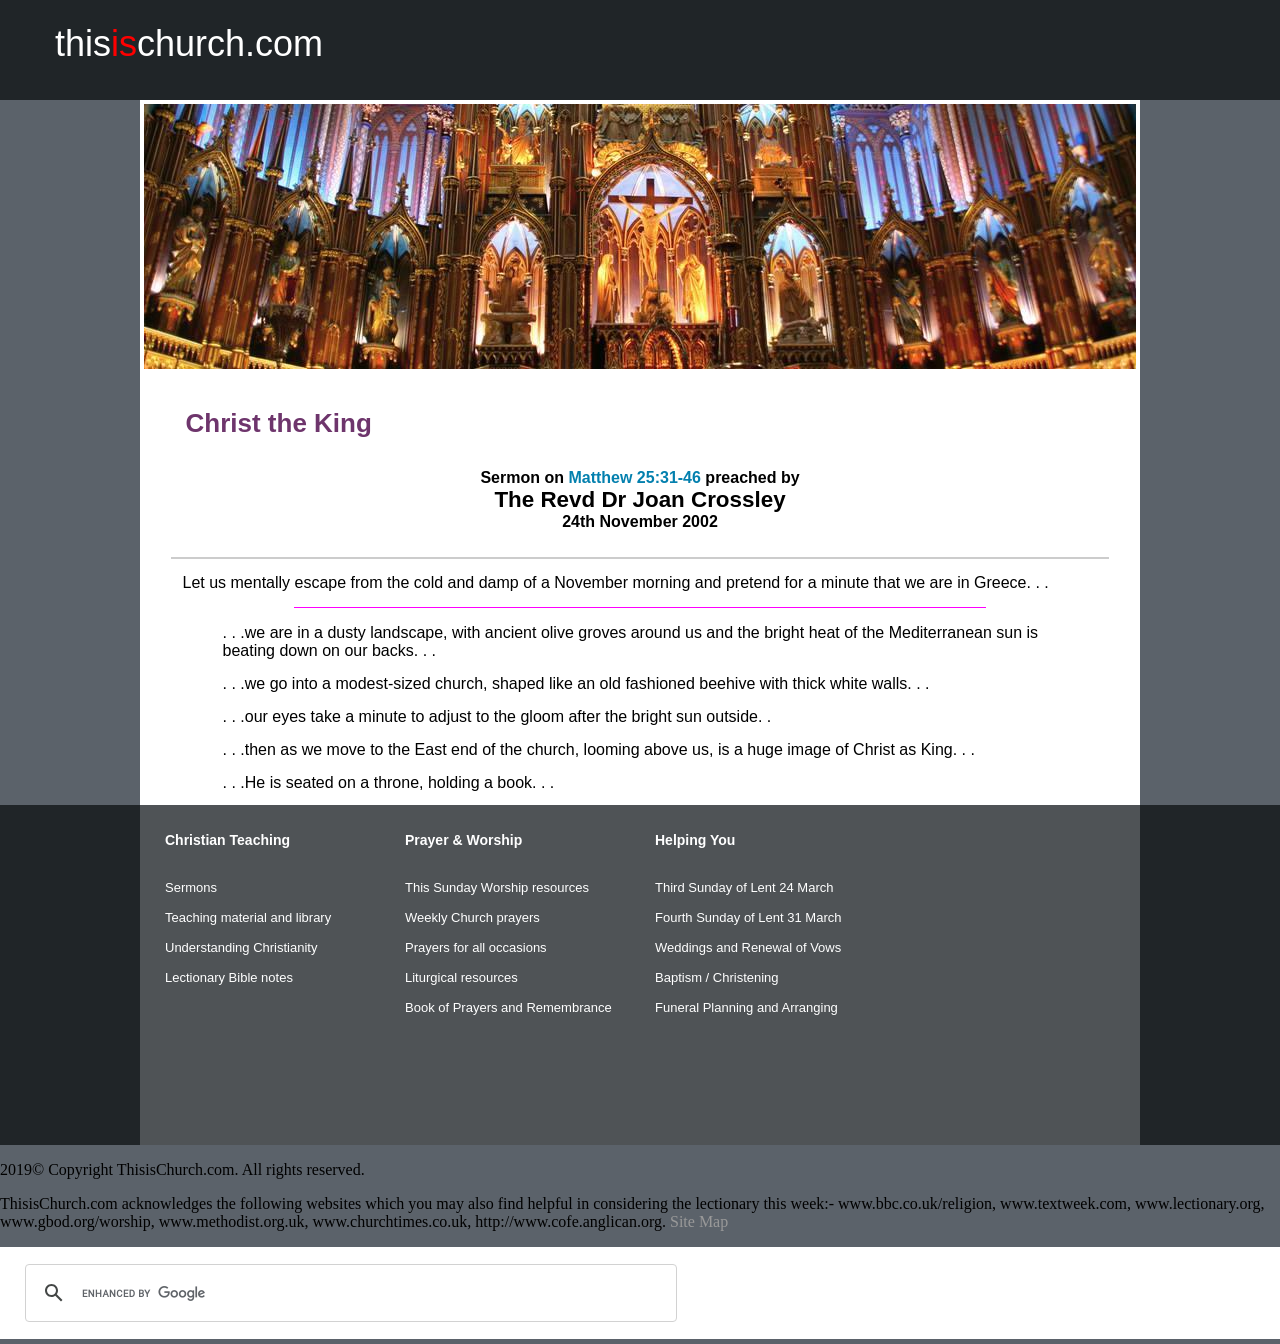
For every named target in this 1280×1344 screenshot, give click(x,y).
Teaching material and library (248, 917)
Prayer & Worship (463, 840)
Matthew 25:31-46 (634, 477)
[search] (348, 1293)
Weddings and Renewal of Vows (748, 947)
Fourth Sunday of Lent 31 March (748, 917)
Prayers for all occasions (476, 947)
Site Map (699, 1221)
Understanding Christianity (241, 947)
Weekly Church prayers (472, 917)
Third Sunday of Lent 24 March (744, 887)
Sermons (191, 887)
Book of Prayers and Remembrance (508, 1007)
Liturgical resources (461, 977)
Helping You (695, 840)
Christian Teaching (227, 840)
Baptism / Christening (717, 977)
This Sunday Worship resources (497, 887)
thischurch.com (189, 43)
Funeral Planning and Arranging (746, 1007)
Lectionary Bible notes (229, 977)
